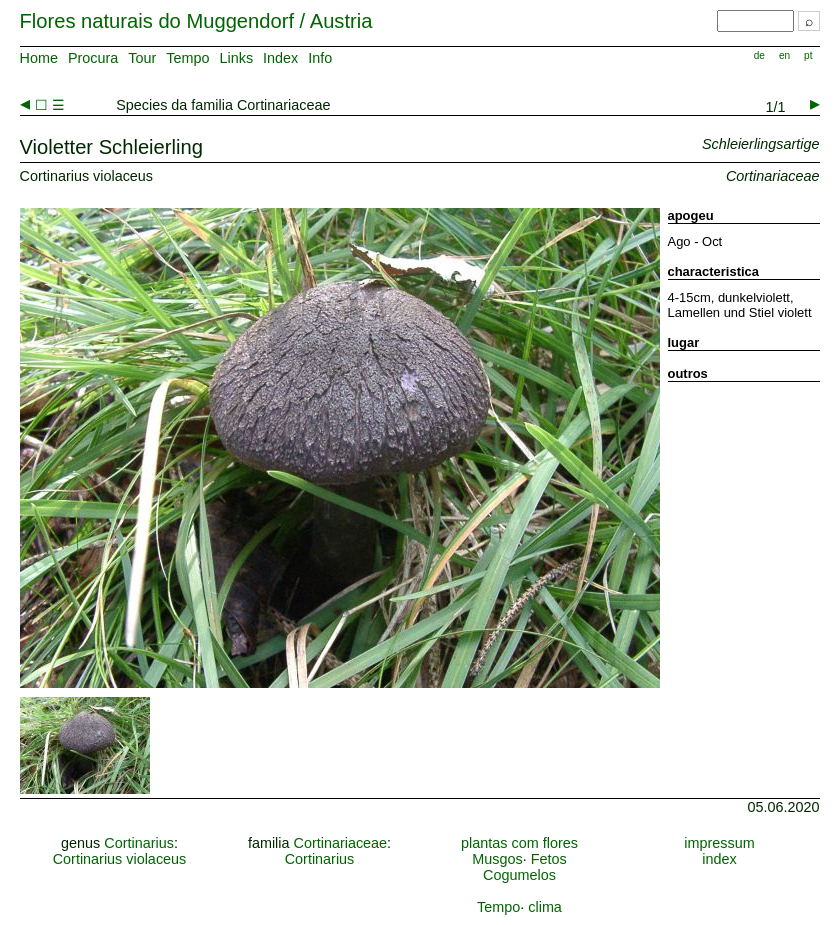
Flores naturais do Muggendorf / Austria (196, 21)
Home (39, 58)
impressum (719, 843)
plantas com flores (519, 843)
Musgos (497, 859)
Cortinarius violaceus (120, 859)
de (759, 55)
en (784, 55)
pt (808, 55)
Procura (93, 58)
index (719, 859)
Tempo (187, 58)
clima (545, 907)
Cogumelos (519, 875)
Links (236, 58)
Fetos (549, 859)
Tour (142, 58)
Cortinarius (139, 843)
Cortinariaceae (341, 843)
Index (280, 58)
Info (320, 58)
